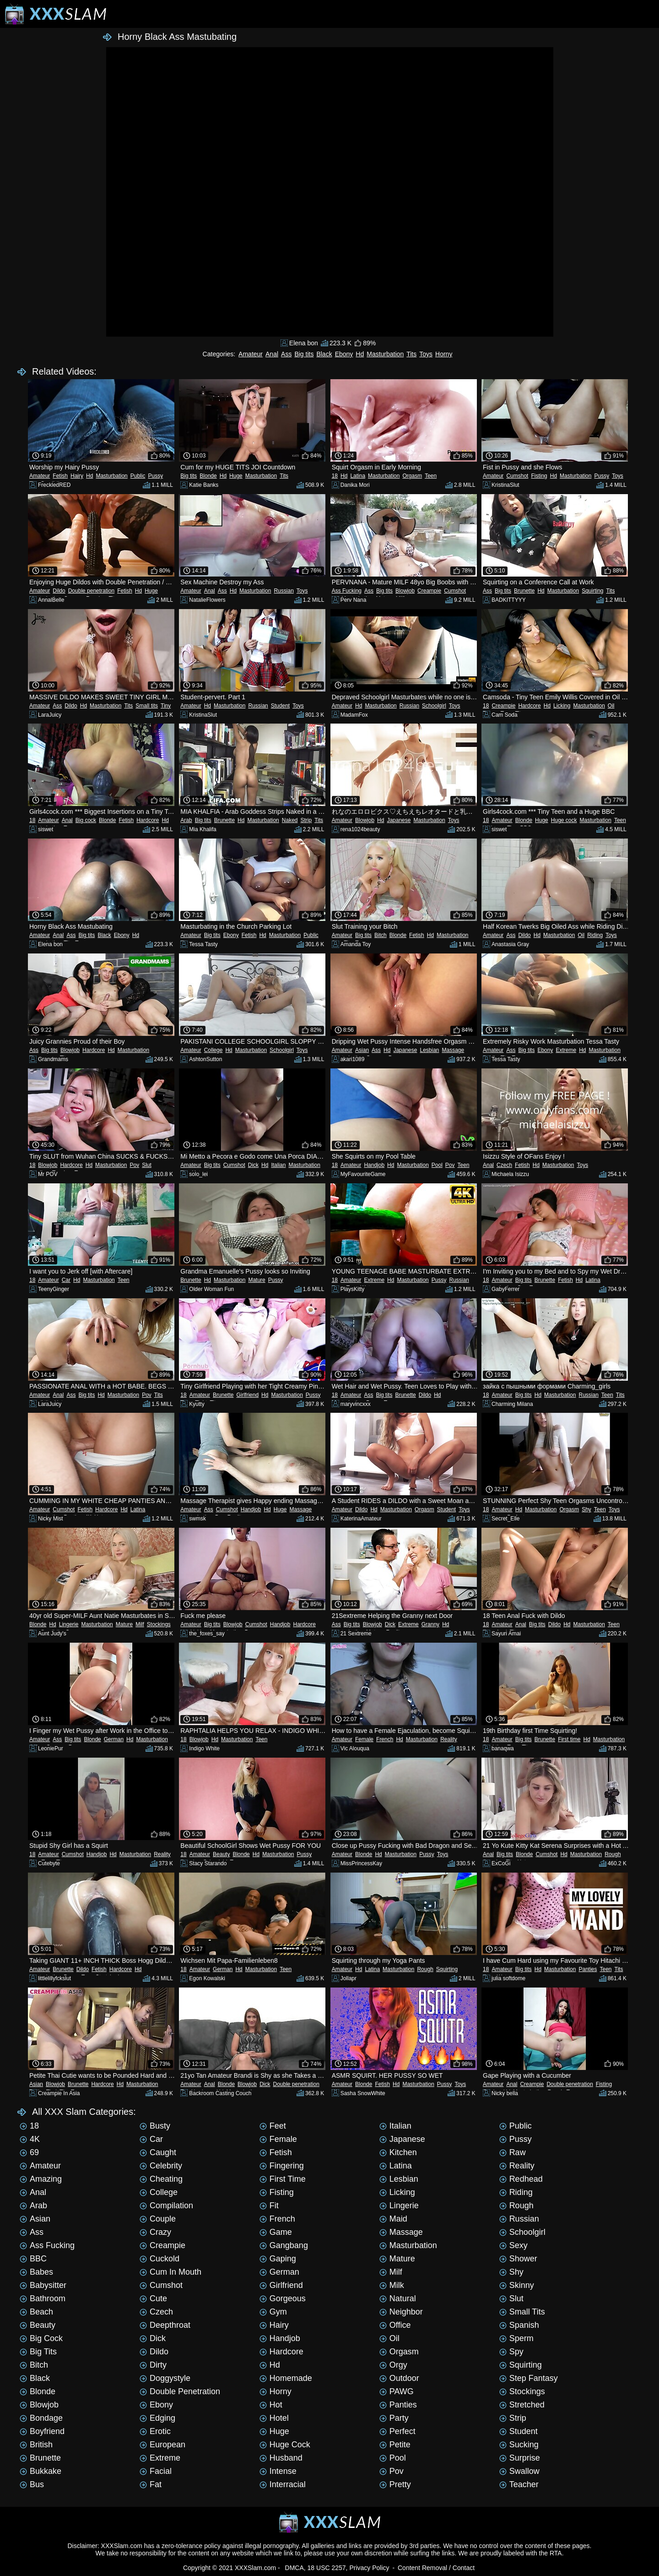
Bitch (380, 935)
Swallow (519, 2471)
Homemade (285, 2378)
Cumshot (517, 476)
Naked (290, 820)
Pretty (395, 2484)
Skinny (516, 2285)
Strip (306, 820)
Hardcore (529, 706)
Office (395, 2325)
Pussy (155, 476)
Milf (139, 1624)
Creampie (429, 591)
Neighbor (401, 2311)
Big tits (303, 354)
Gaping (277, 2258)
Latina (357, 476)
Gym (273, 2311)
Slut (146, 1165)
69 (29, 2152)
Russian (283, 591)
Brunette (524, 591)
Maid (393, 2218)
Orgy (393, 2364)
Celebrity (161, 2165)
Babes (36, 2271)
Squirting (592, 591)
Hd (360, 354)
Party (394, 2418)
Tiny (166, 706)
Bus (32, 2484)
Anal (271, 354)
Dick (253, 1165)
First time (569, 1739)
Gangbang (283, 2245)
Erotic (155, 2431)
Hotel (274, 2418)
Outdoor (399, 2378)
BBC (33, 2258)
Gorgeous (282, 2298)
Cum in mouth (170, 2271)
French (384, 1739)
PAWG (396, 2391)
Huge (236, 476)
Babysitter (43, 2285)
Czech (504, 1165)
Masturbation (385, 354)
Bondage (41, 2418)
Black (324, 354)
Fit (269, 2205)
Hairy (76, 476)
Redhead (521, 2179)
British (36, 2444)
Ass (286, 354)
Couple (158, 2218)
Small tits (146, 706)
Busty (155, 2125)
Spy (511, 2351)
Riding (595, 935)
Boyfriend (42, 2431)
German (114, 1739)
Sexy (513, 2245)
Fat (151, 2484)
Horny (443, 354)
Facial (156, 2471)
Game (275, 2232)
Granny (430, 1624)
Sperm (516, 2338)
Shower (518, 2258)
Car (66, 1280)
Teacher (519, 2484)
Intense (278, 2471)
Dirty (153, 2364)
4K (30, 2139)
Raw (512, 2152)
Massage (453, 1050)
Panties (587, 1969)
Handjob (374, 1165)
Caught (158, 2152)
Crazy (155, 2232)
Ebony (344, 354)
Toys (425, 354)
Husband (280, 2457)
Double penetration (91, 591)
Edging (157, 2418)
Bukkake (40, 2471)
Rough (613, 1854)
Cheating (161, 2179)
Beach (36, 2311)
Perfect (397, 2431)
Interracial (282, 2484)
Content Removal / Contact (436, 2567)
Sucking (519, 2444)
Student (280, 706)
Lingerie (69, 1624)
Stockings (159, 1624)
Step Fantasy (528, 2378)
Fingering (281, 2165)
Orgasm (412, 476)
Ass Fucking (347, 591)
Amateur (250, 354)
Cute (153, 2298)
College (213, 1050)
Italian (278, 1165)
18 (335, 476)
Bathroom (42, 2298)
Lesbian (429, 1050)
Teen (431, 476)
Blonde (208, 476)
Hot (270, 2404)
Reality (448, 1739)
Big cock (86, 820)
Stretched (522, 2404)
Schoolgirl (434, 706)
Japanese (399, 820)
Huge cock (564, 820)
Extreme (566, 1050)
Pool (437, 1165)
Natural (397, 2298)
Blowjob (405, 591)
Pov (134, 1165)
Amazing (41, 2179)
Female (364, 1739)
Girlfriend (247, 1395)
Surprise (519, 2457)
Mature (256, 1280)
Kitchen (398, 2152)
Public (138, 476)
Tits (411, 354)
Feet (272, 2125)
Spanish (519, 2325)
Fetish (60, 476)
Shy (586, 1509)
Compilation (166, 2205)
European (162, 2444)
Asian (362, 1050)
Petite (395, 2444)
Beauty (221, 1854)
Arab (186, 820)
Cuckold (159, 2258)
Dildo (59, 591)
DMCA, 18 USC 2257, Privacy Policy (337, 2567)
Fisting (539, 476)
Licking (561, 706)
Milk (391, 2285)
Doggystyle (165, 2378)
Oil (611, 706)
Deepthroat (165, 2325)
